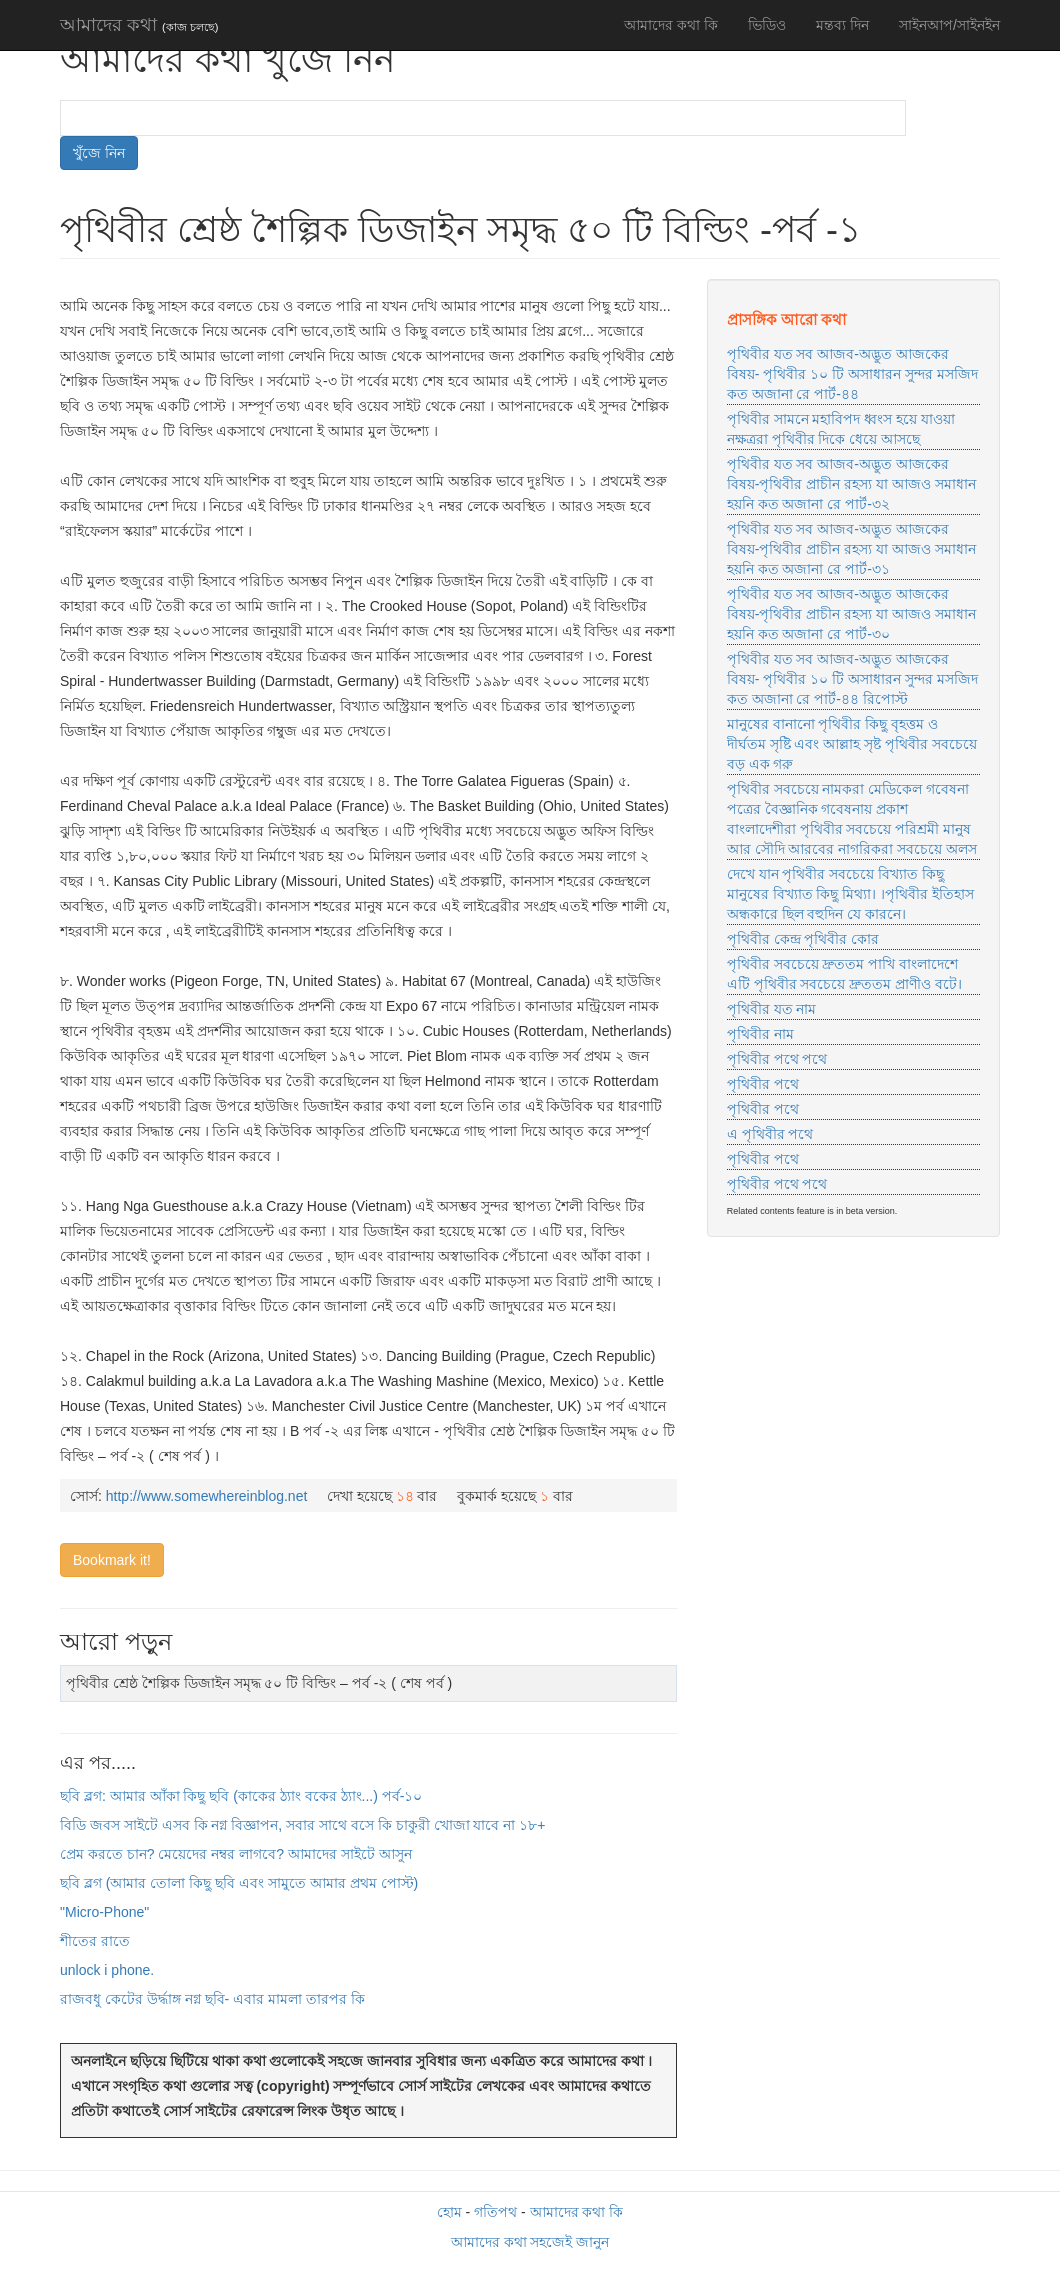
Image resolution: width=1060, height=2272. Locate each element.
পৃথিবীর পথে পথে (777, 1059)
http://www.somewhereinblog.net (207, 1496)
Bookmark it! (112, 1560)
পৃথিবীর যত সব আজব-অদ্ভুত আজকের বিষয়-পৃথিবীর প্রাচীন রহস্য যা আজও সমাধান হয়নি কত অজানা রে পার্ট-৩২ (851, 484)
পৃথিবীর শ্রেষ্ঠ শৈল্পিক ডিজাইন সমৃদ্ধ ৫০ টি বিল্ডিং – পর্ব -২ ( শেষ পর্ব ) (259, 1683)
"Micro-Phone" (104, 1912)
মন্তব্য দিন (842, 25)
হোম (449, 2212)
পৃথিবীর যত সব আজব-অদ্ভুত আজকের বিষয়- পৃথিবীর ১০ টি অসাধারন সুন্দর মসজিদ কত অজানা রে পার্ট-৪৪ (852, 374)
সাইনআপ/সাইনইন (949, 25)
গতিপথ (495, 2212)
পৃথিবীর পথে (763, 1084)
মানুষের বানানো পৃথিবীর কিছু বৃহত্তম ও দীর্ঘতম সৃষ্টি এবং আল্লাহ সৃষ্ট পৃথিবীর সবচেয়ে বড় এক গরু (852, 744)
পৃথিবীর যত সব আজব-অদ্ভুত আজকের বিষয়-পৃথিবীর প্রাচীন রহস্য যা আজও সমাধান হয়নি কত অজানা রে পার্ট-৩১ (851, 549)
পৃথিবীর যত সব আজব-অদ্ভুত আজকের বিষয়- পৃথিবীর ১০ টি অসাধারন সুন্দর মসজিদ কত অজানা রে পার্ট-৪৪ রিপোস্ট (852, 679)
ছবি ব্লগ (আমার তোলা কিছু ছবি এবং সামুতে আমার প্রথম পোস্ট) (239, 1883)
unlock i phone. (107, 1970)
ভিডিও (767, 25)
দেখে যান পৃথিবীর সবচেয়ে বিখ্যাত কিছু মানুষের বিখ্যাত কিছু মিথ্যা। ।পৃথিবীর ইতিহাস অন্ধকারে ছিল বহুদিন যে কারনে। (850, 894)
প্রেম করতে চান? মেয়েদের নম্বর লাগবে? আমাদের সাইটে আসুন (236, 1854)
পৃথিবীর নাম (760, 1034)
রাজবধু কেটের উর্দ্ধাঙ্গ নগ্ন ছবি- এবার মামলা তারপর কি (212, 1999)
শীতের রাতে (95, 1941)
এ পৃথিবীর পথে (770, 1134)
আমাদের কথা (139, 25)
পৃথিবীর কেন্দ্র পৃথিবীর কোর (803, 939)
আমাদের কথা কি (671, 25)
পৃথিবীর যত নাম (772, 1009)
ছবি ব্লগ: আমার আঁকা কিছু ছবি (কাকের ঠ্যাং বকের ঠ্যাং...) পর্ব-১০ (241, 1796)
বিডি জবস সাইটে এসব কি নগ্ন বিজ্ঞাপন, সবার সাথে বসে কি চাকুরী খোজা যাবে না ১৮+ (302, 1825)
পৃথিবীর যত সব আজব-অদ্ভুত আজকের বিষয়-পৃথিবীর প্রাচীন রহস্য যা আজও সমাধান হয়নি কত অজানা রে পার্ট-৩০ (851, 614)
